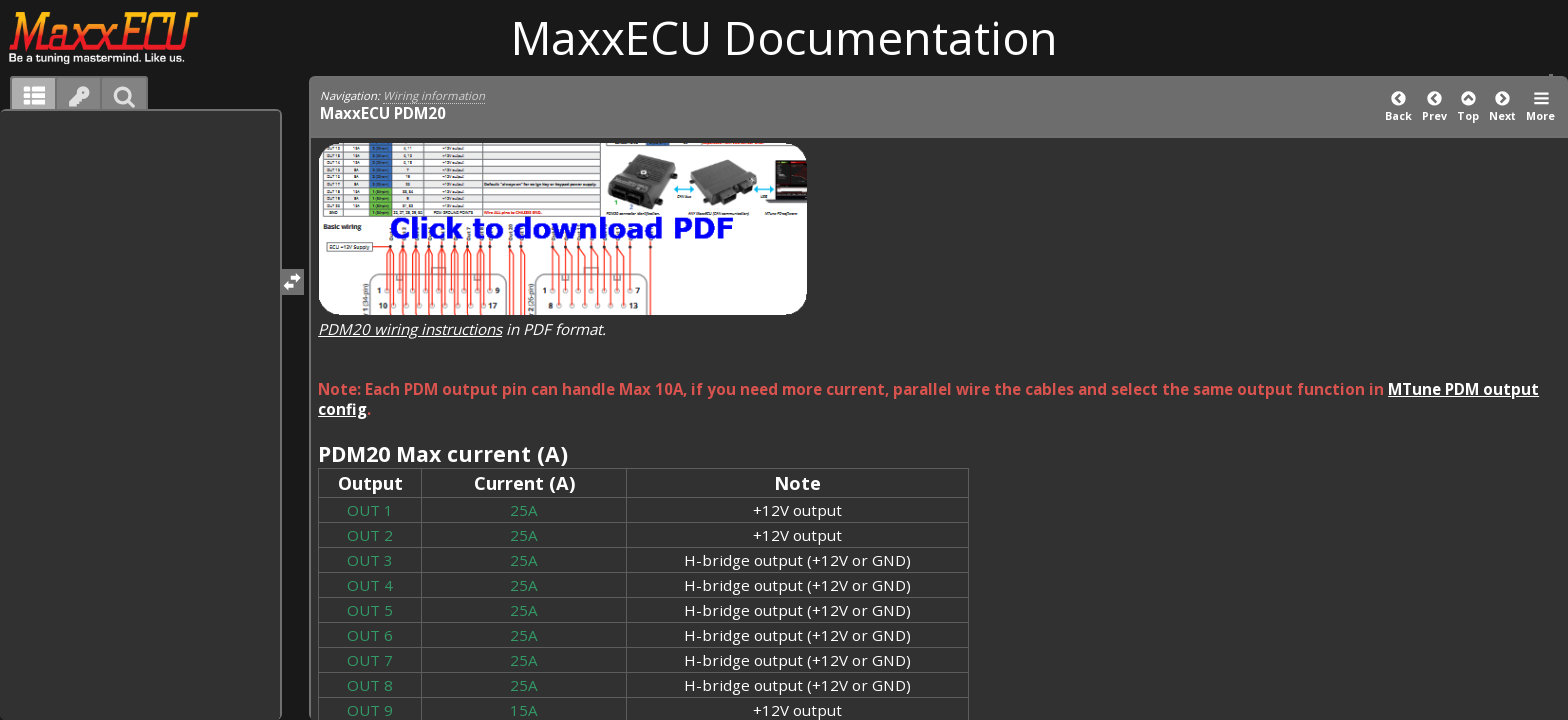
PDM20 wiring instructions (410, 329)
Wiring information (434, 95)
